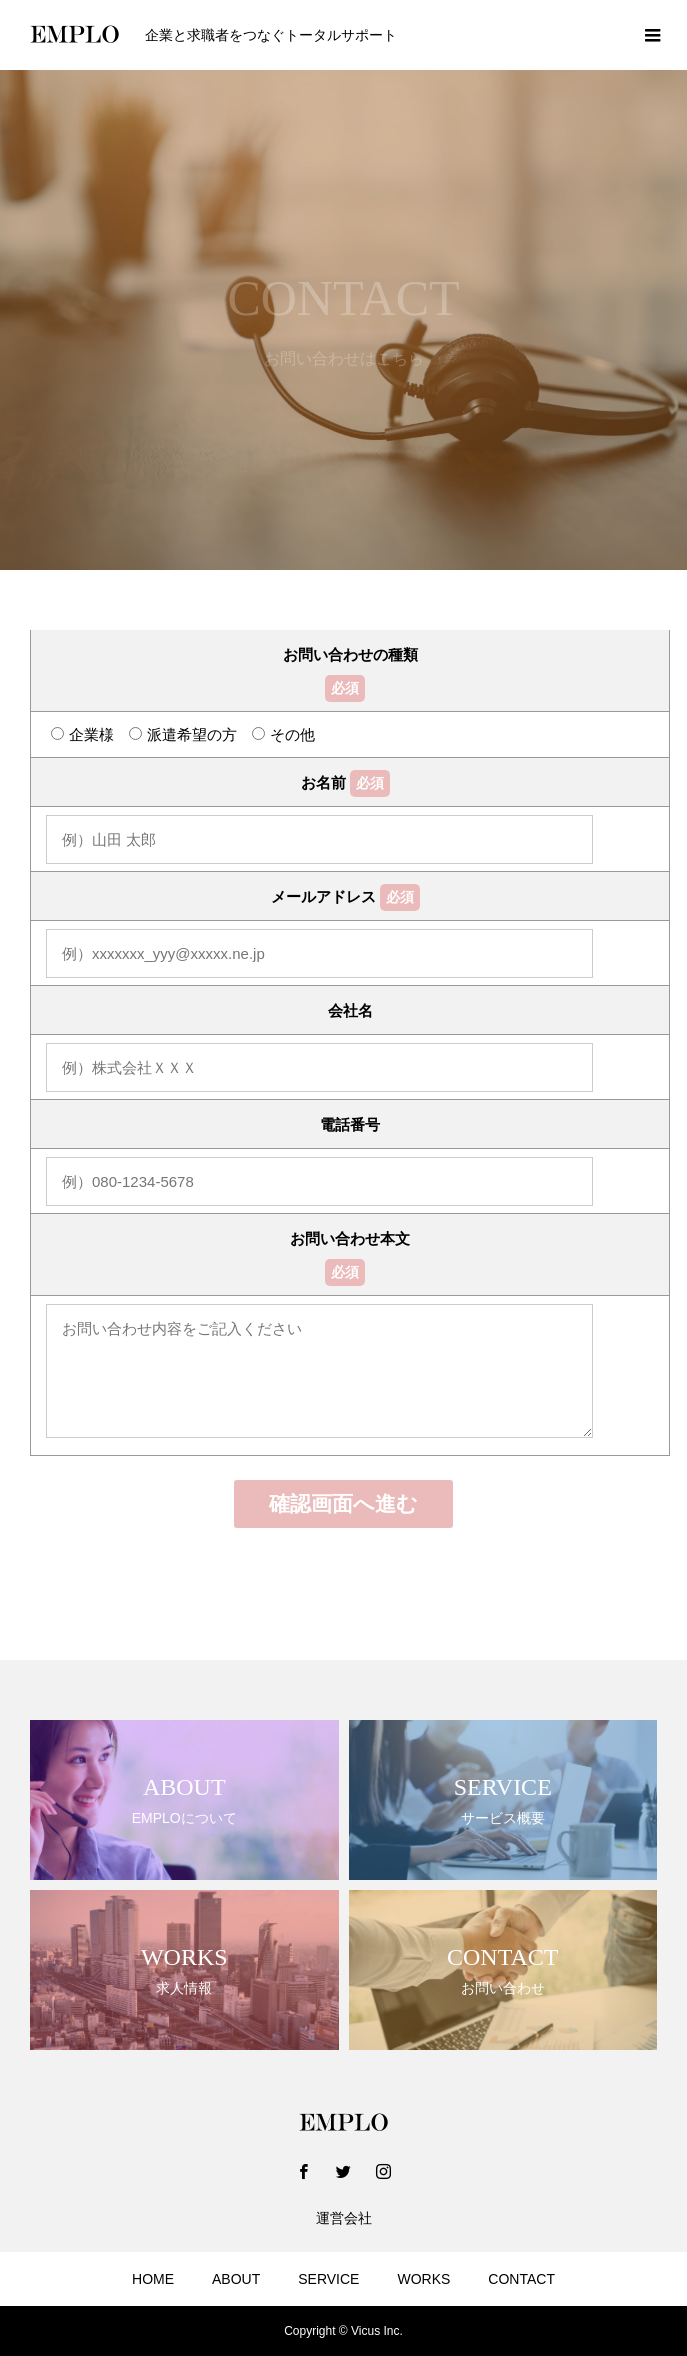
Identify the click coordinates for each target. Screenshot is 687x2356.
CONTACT (521, 2279)
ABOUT (236, 2279)
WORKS (423, 2279)
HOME (153, 2279)
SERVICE (328, 2279)
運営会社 (344, 2218)
